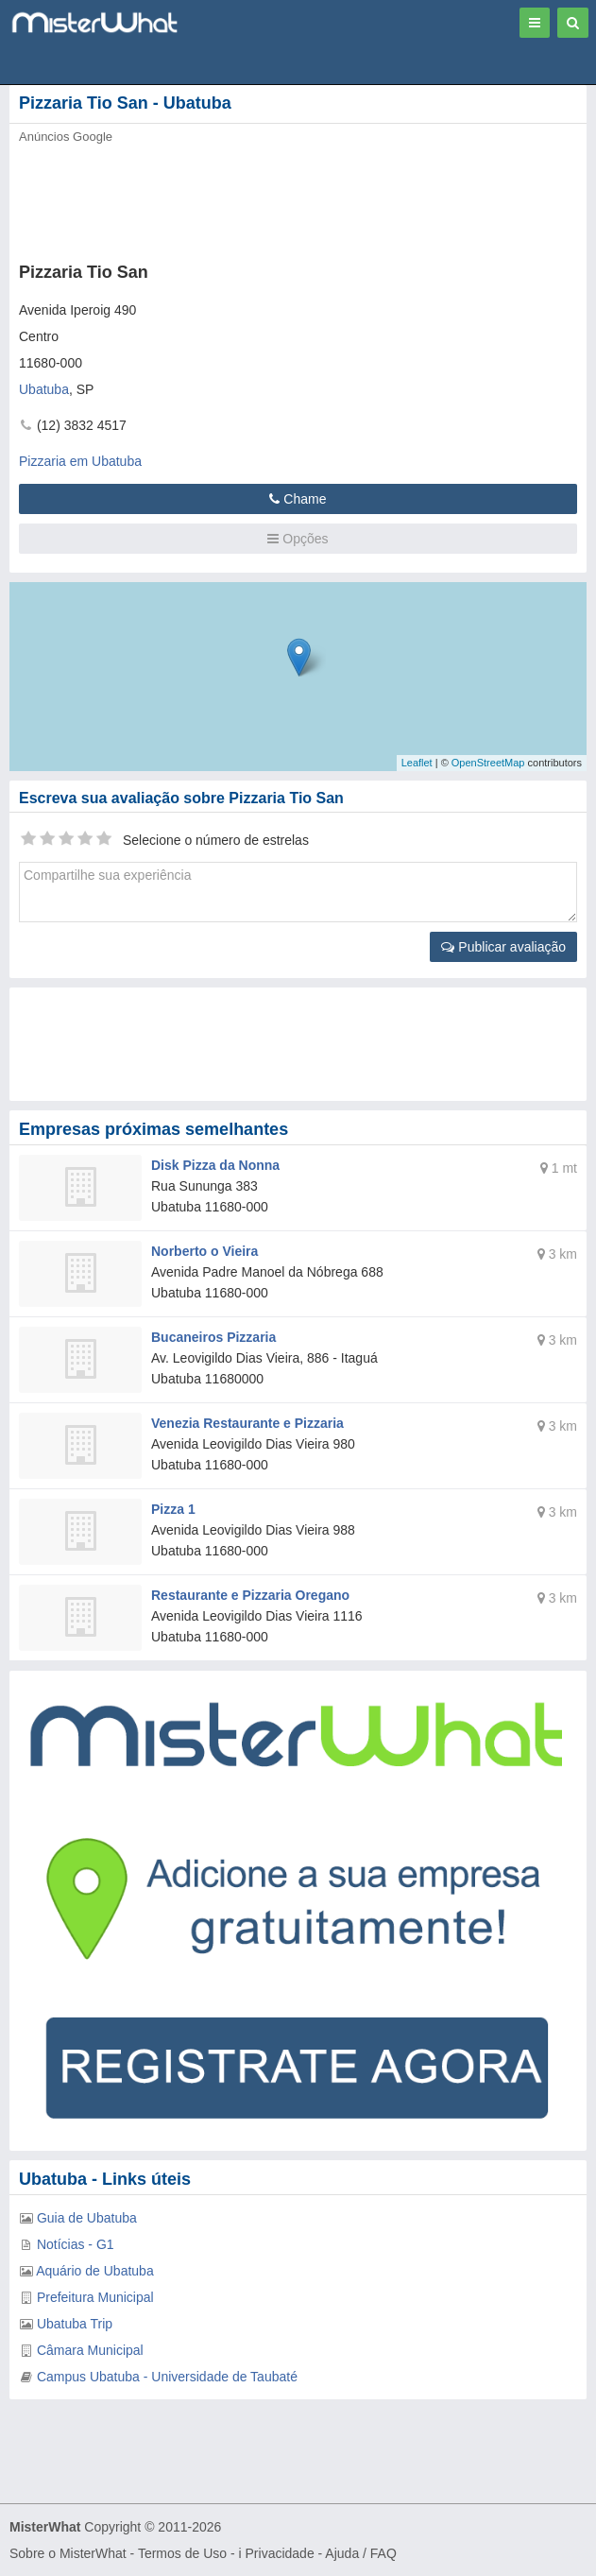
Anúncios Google (65, 136)
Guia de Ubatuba (87, 2217)
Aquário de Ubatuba (95, 2270)
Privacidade (280, 2553)
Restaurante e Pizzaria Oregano (250, 1595)
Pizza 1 (173, 1509)
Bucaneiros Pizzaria (213, 1337)
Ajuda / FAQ (360, 2553)
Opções (297, 538)
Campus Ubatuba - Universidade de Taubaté (167, 2376)
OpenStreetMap (488, 762)
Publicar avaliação (503, 946)
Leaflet (417, 762)
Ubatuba (44, 389)
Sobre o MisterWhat (68, 2553)
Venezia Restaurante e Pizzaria (247, 1423)
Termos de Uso (182, 2553)
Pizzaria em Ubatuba (80, 461)
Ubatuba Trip (74, 2323)
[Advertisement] (288, 197)
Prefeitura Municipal (95, 2297)
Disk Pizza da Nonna (215, 1165)
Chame (297, 499)
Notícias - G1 (75, 2244)
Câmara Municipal (90, 2350)
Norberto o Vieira (204, 1251)
